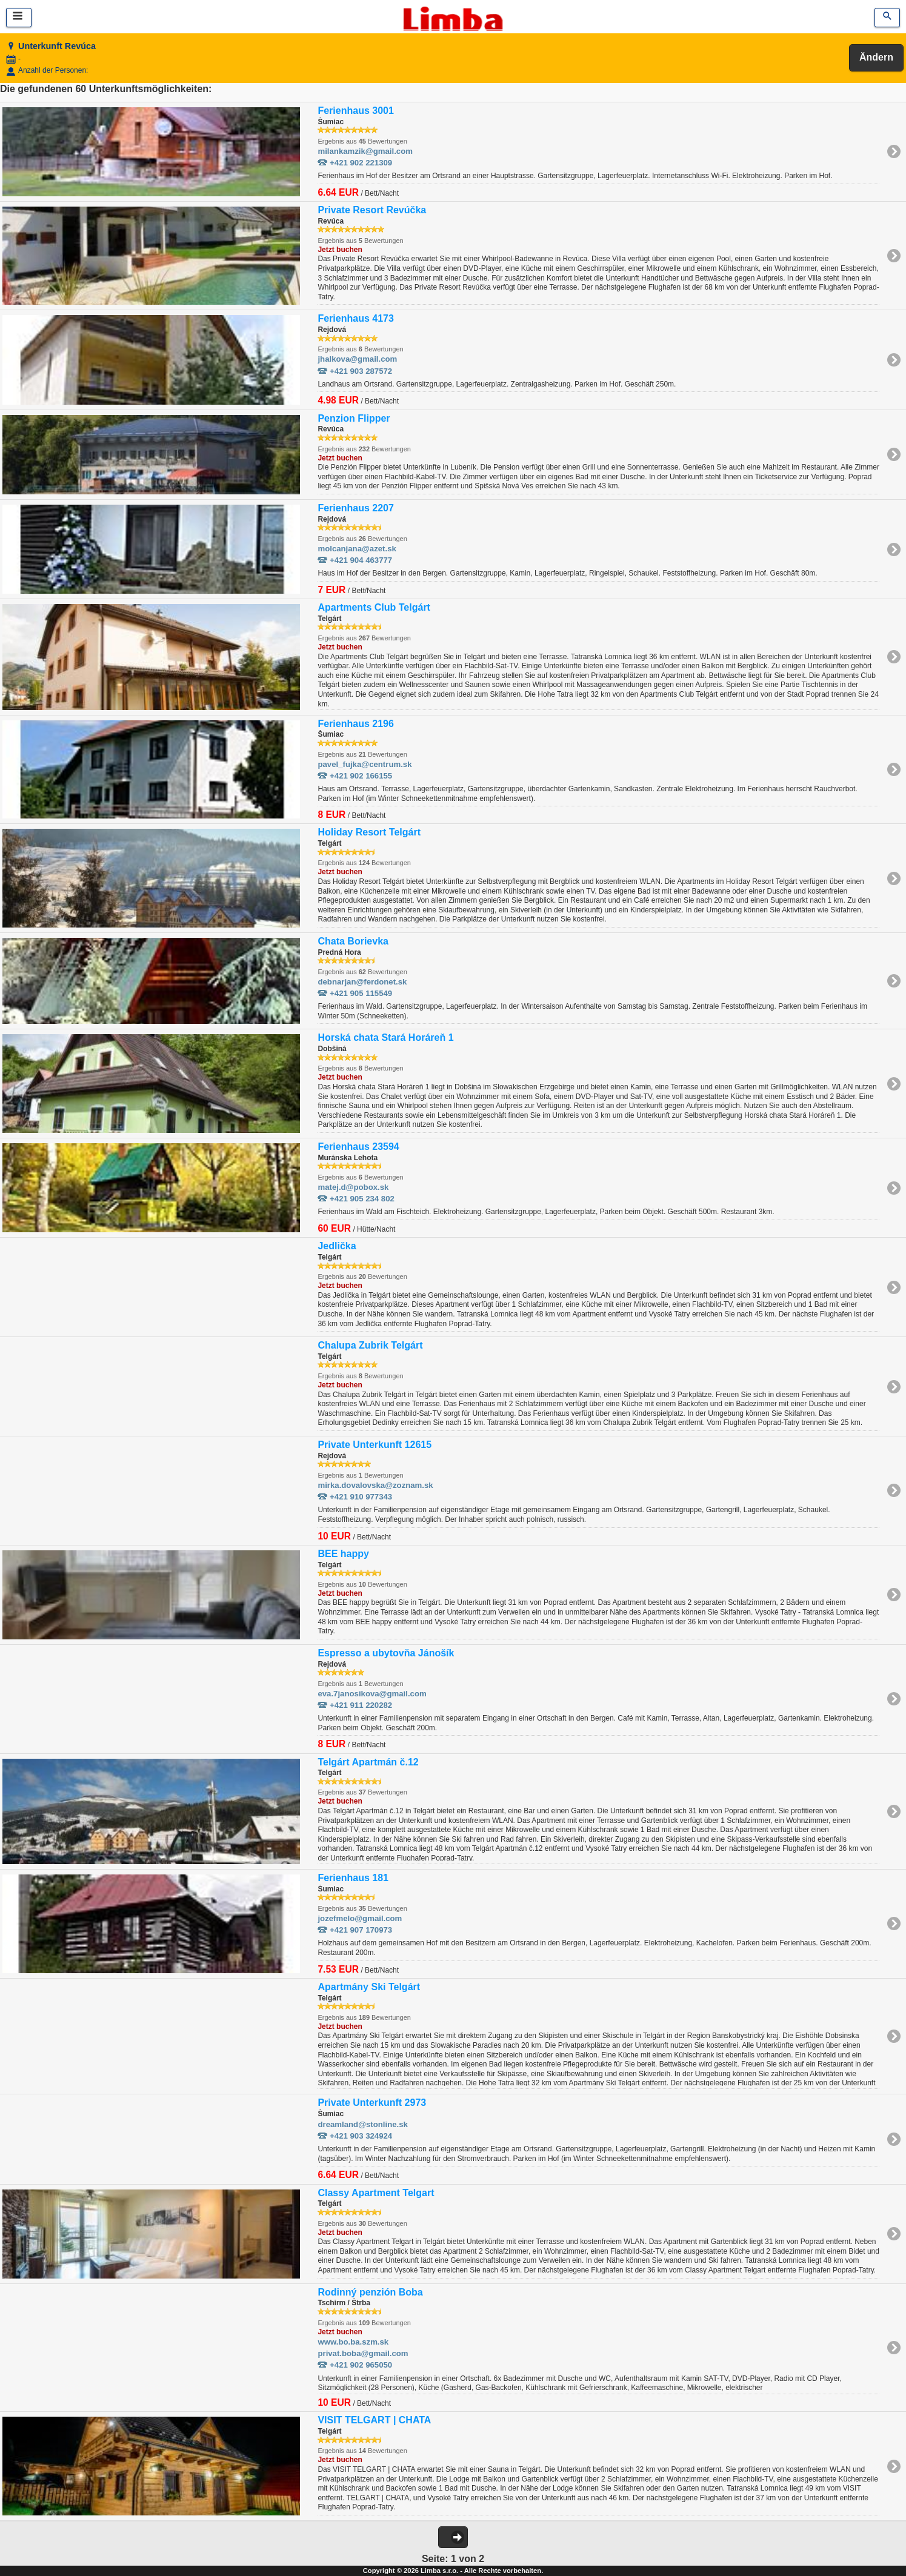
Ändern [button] (876, 57)
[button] (453, 2537)
